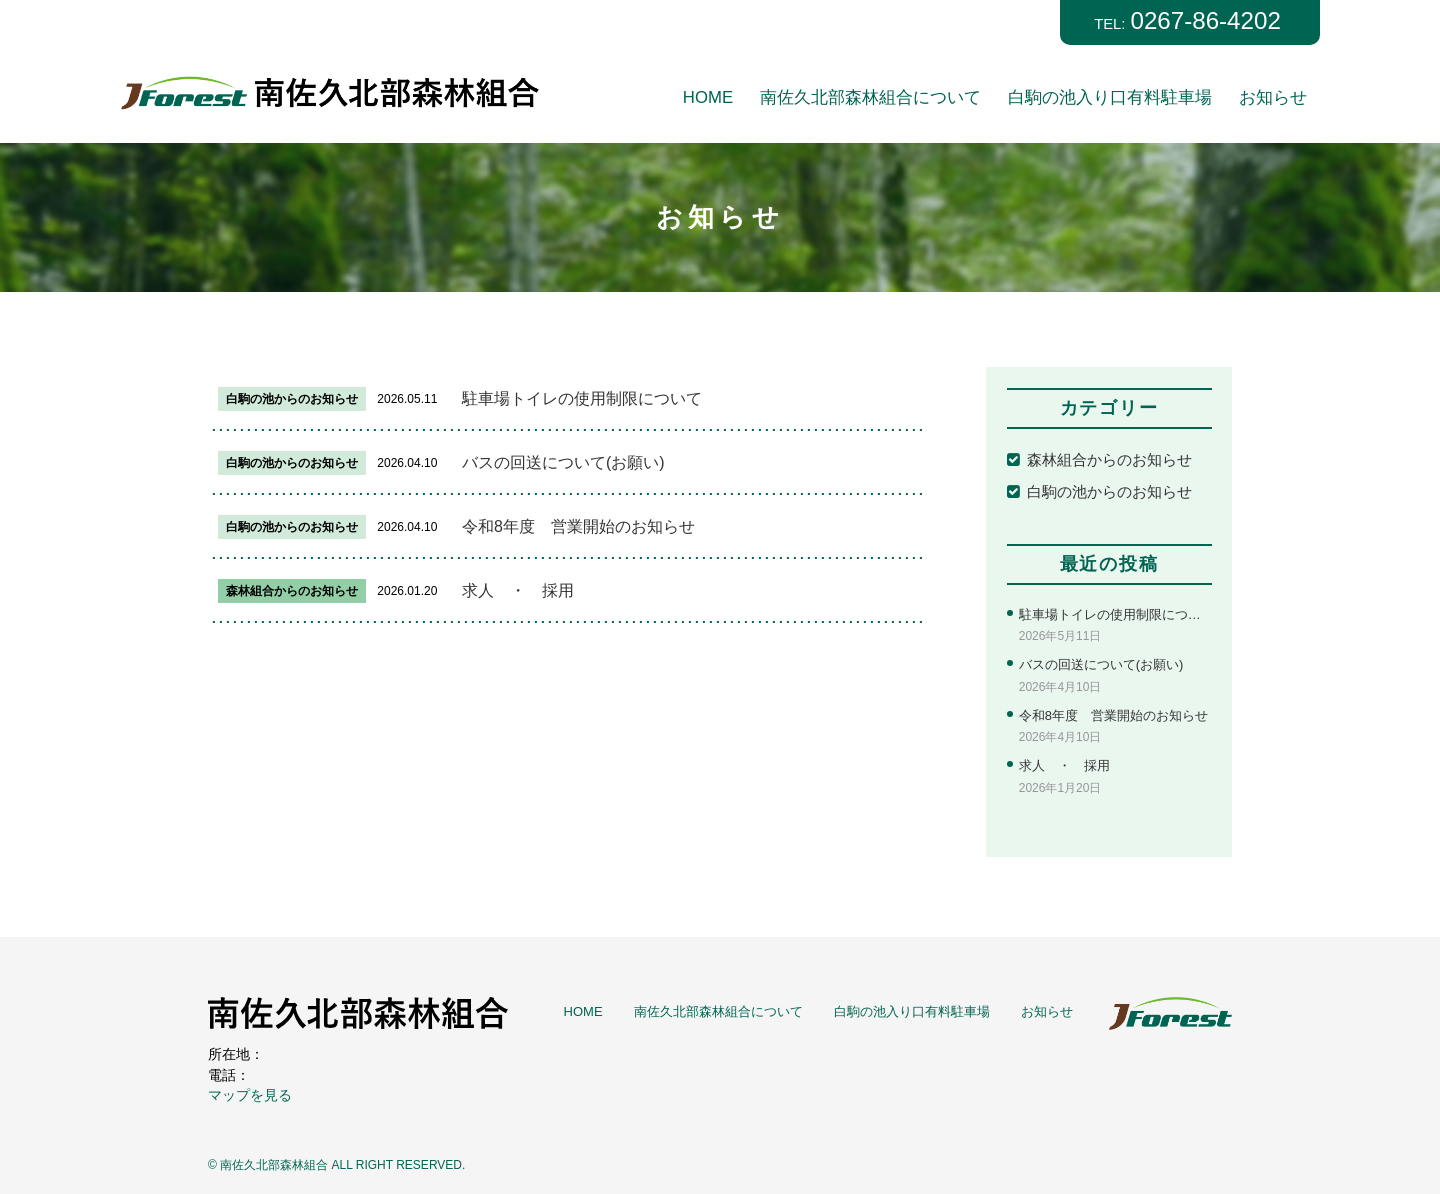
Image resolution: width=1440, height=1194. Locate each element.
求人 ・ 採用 (518, 590)
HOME (708, 97)
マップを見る (250, 1096)
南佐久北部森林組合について (870, 97)
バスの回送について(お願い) (563, 462)
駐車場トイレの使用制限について (582, 398)
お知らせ (1273, 97)
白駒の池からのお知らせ (1109, 491)
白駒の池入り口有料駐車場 (1110, 97)
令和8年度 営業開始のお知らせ (578, 526)
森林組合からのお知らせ (1109, 459)
